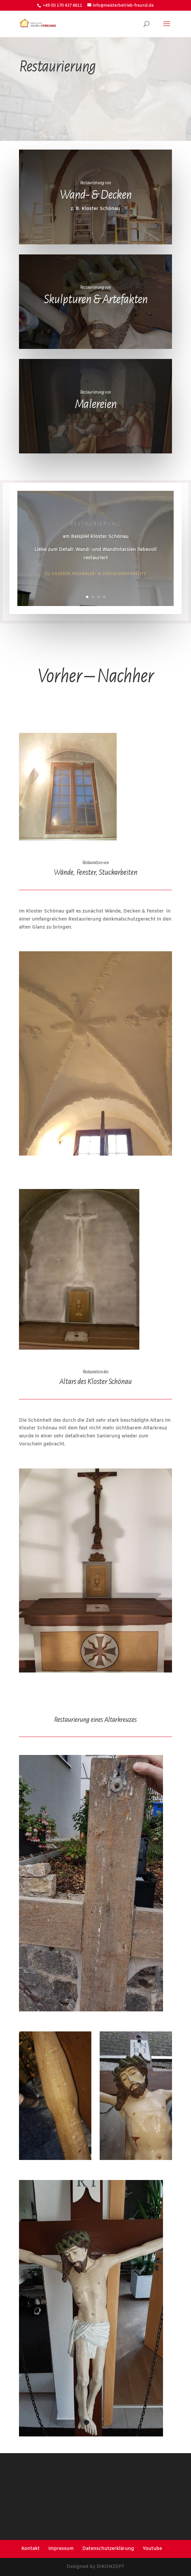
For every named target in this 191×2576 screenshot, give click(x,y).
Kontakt (30, 2549)
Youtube (152, 2549)
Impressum (61, 2549)
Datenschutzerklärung (108, 2549)
